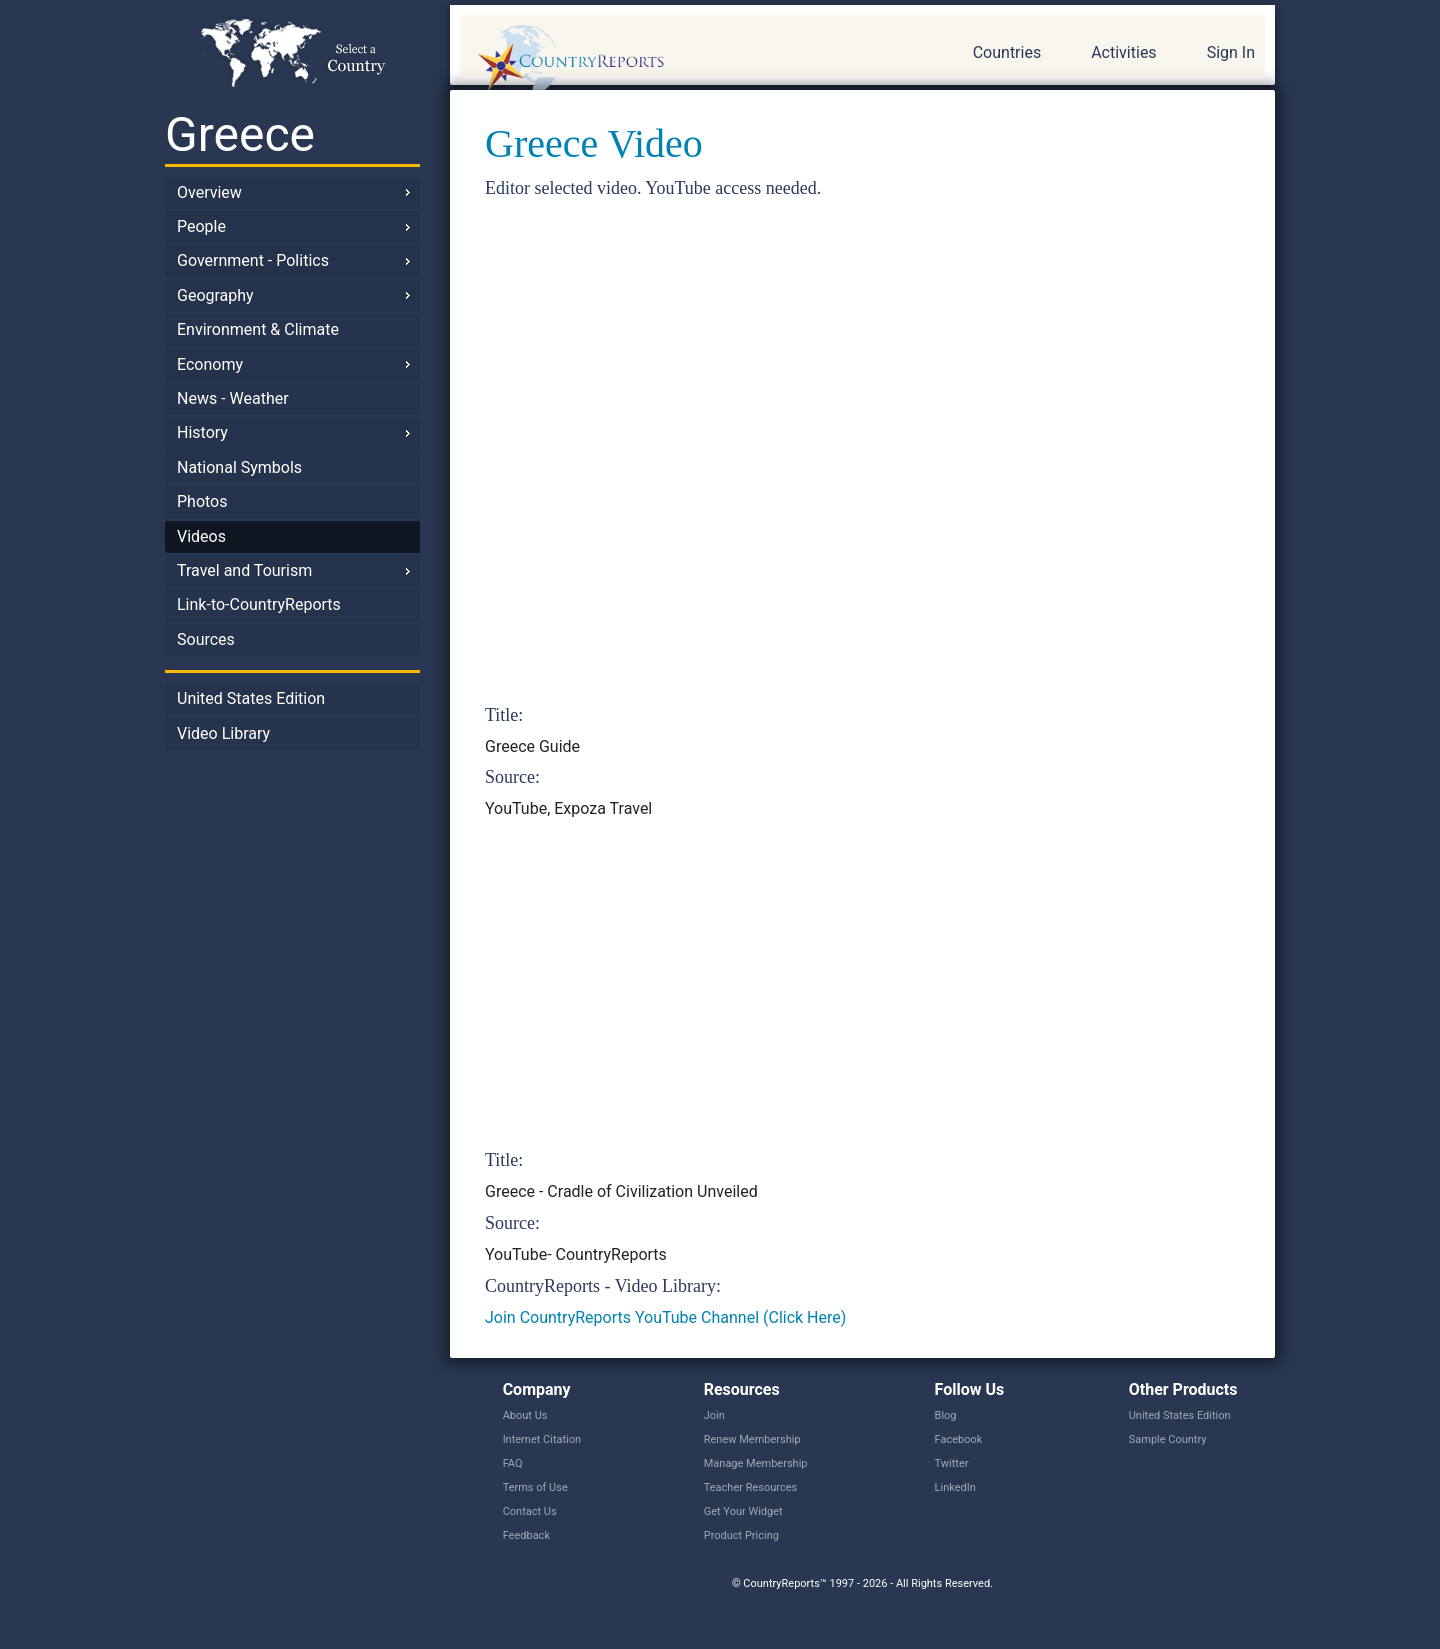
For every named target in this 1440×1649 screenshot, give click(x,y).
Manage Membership (756, 1463)
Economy (210, 364)
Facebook (959, 1439)
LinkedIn (955, 1487)
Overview (209, 192)
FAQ (513, 1463)
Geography (215, 295)
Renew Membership (752, 1439)
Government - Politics (253, 260)
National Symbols (239, 467)
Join (714, 1415)
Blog (946, 1415)
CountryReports (679, 60)
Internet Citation (542, 1439)
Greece (240, 134)
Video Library (223, 733)
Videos (201, 536)
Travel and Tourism (244, 570)
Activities (1123, 52)
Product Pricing (741, 1535)
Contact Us (530, 1511)
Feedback (526, 1535)
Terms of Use (535, 1487)
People (201, 226)
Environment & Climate (258, 329)
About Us (525, 1415)
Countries (1007, 52)
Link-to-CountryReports (259, 604)
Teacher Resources (750, 1487)
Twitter (952, 1463)
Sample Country (1168, 1439)
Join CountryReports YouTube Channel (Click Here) (665, 1317)
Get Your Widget (743, 1511)
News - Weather (233, 398)
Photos (202, 501)
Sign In (1231, 52)
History (202, 432)
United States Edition (251, 698)
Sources (206, 639)
